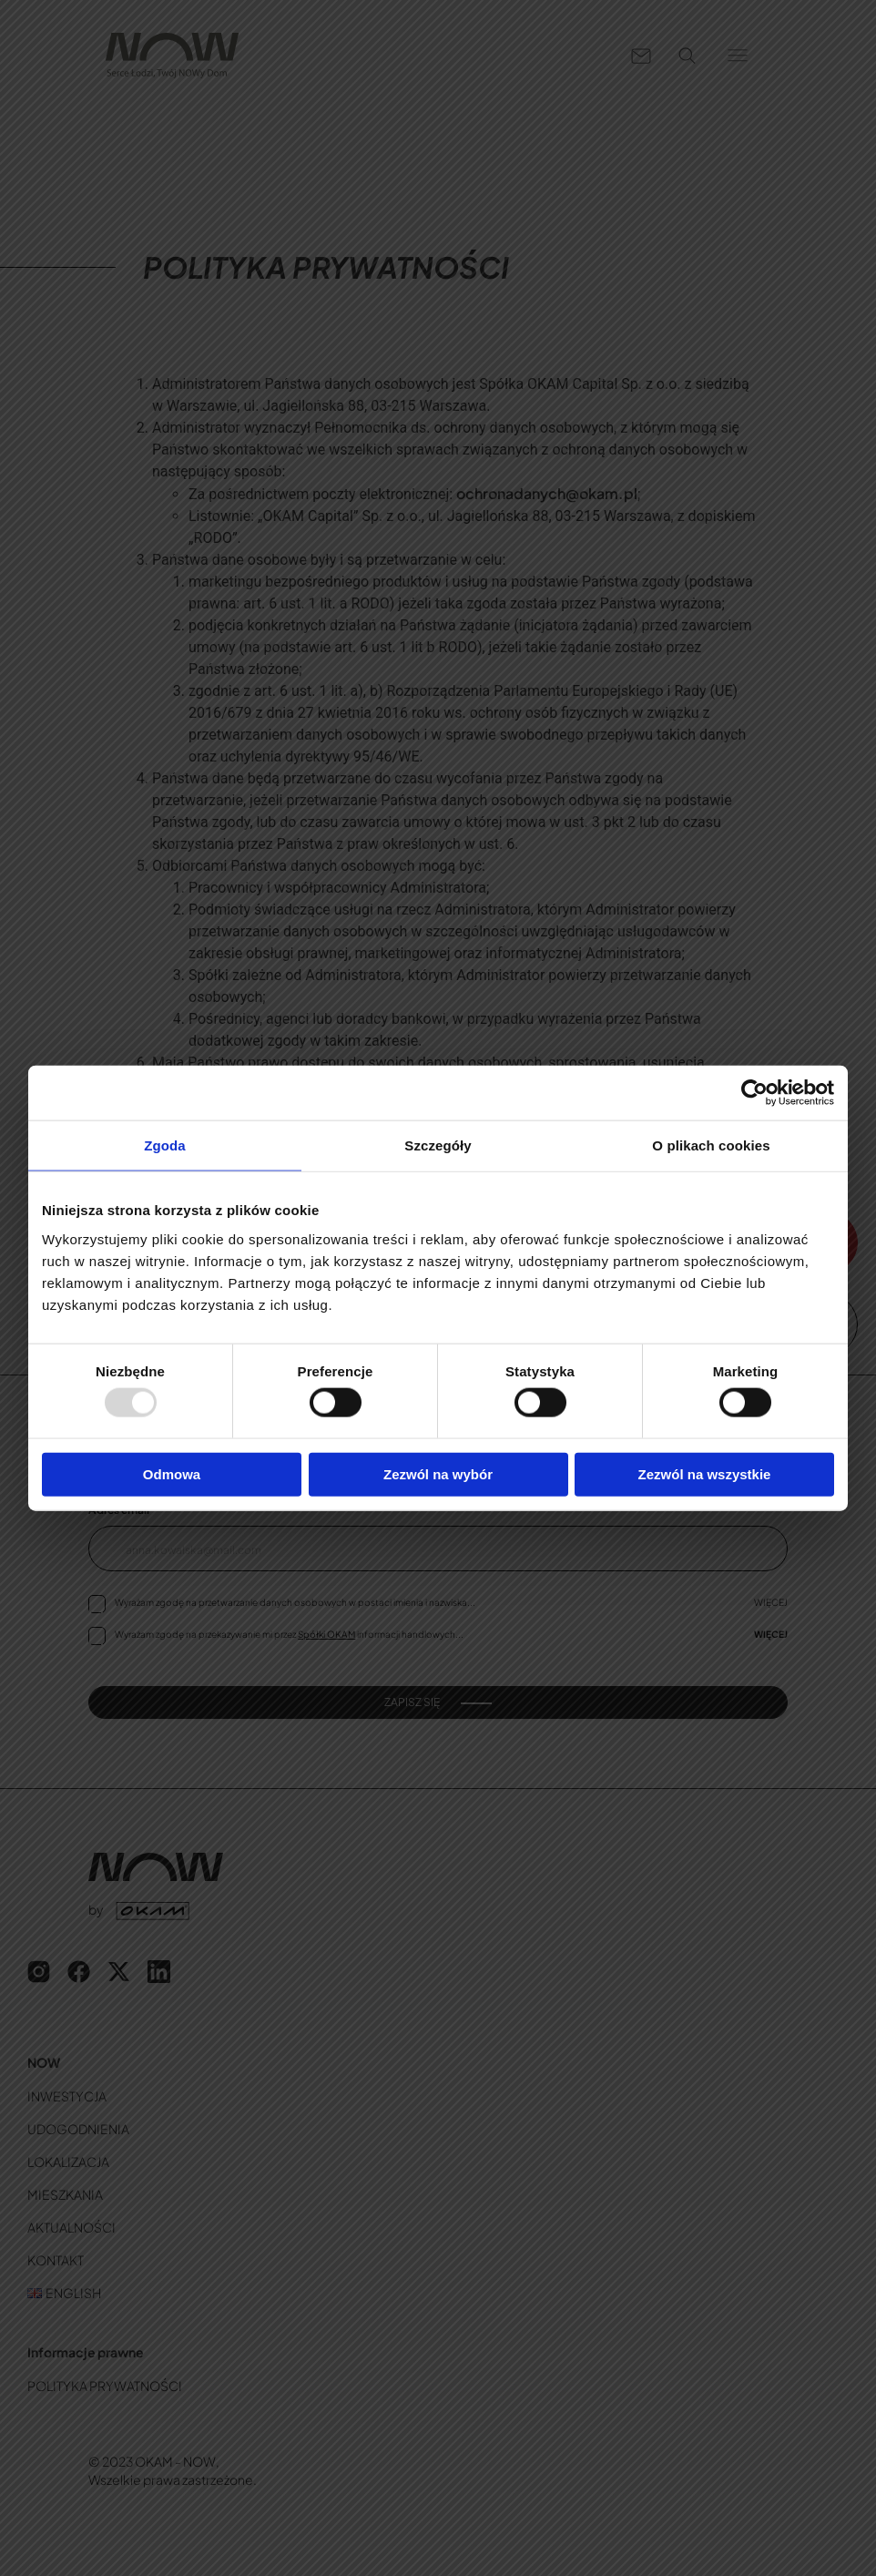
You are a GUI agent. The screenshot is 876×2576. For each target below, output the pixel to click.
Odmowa (171, 1473)
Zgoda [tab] (165, 1145)
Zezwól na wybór (438, 1473)
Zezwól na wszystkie (704, 1473)
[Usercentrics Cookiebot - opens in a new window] (754, 1093)
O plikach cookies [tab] (710, 1145)
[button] (738, 56)
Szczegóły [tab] (437, 1145)
